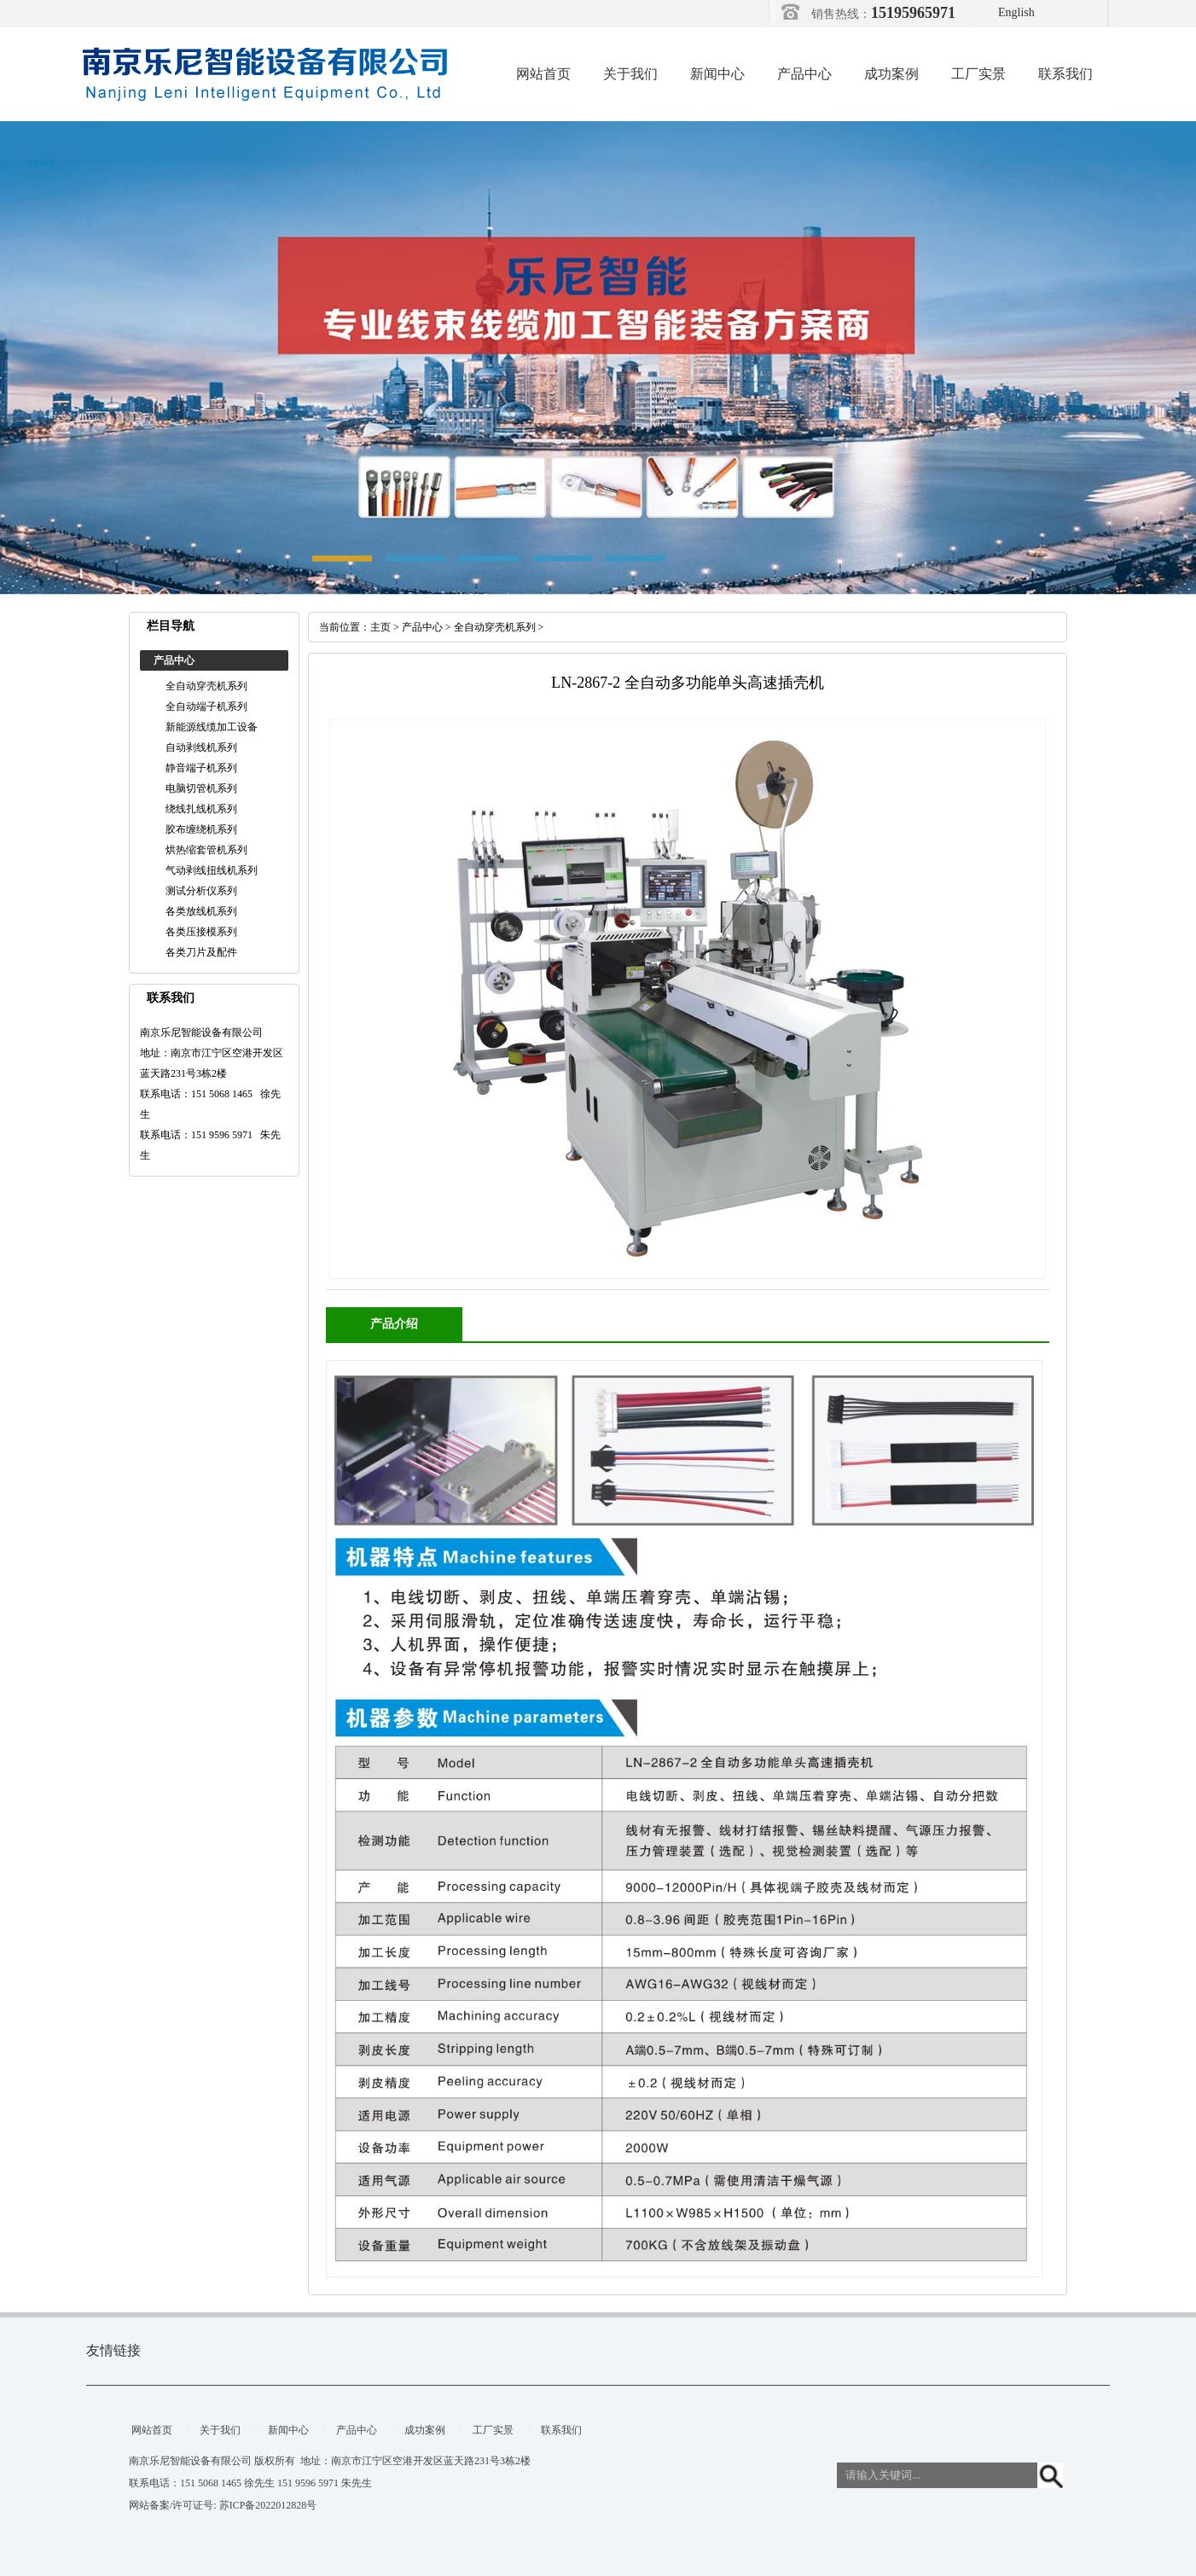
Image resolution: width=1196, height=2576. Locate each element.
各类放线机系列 (201, 911)
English (1016, 12)
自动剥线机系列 (201, 747)
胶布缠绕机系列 (201, 829)
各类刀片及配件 (201, 952)
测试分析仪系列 (201, 891)
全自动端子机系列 (206, 706)
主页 (380, 627)
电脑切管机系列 (201, 788)
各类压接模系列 (201, 932)
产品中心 (804, 74)
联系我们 (1065, 74)
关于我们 (630, 74)
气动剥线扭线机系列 (211, 870)
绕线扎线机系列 (201, 809)
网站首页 (543, 74)
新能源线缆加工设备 (211, 727)
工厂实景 (978, 74)
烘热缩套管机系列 (206, 850)
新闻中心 (717, 74)
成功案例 (891, 74)
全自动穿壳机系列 (206, 686)
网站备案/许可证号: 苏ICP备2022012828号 (222, 2505)
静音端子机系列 (201, 768)
